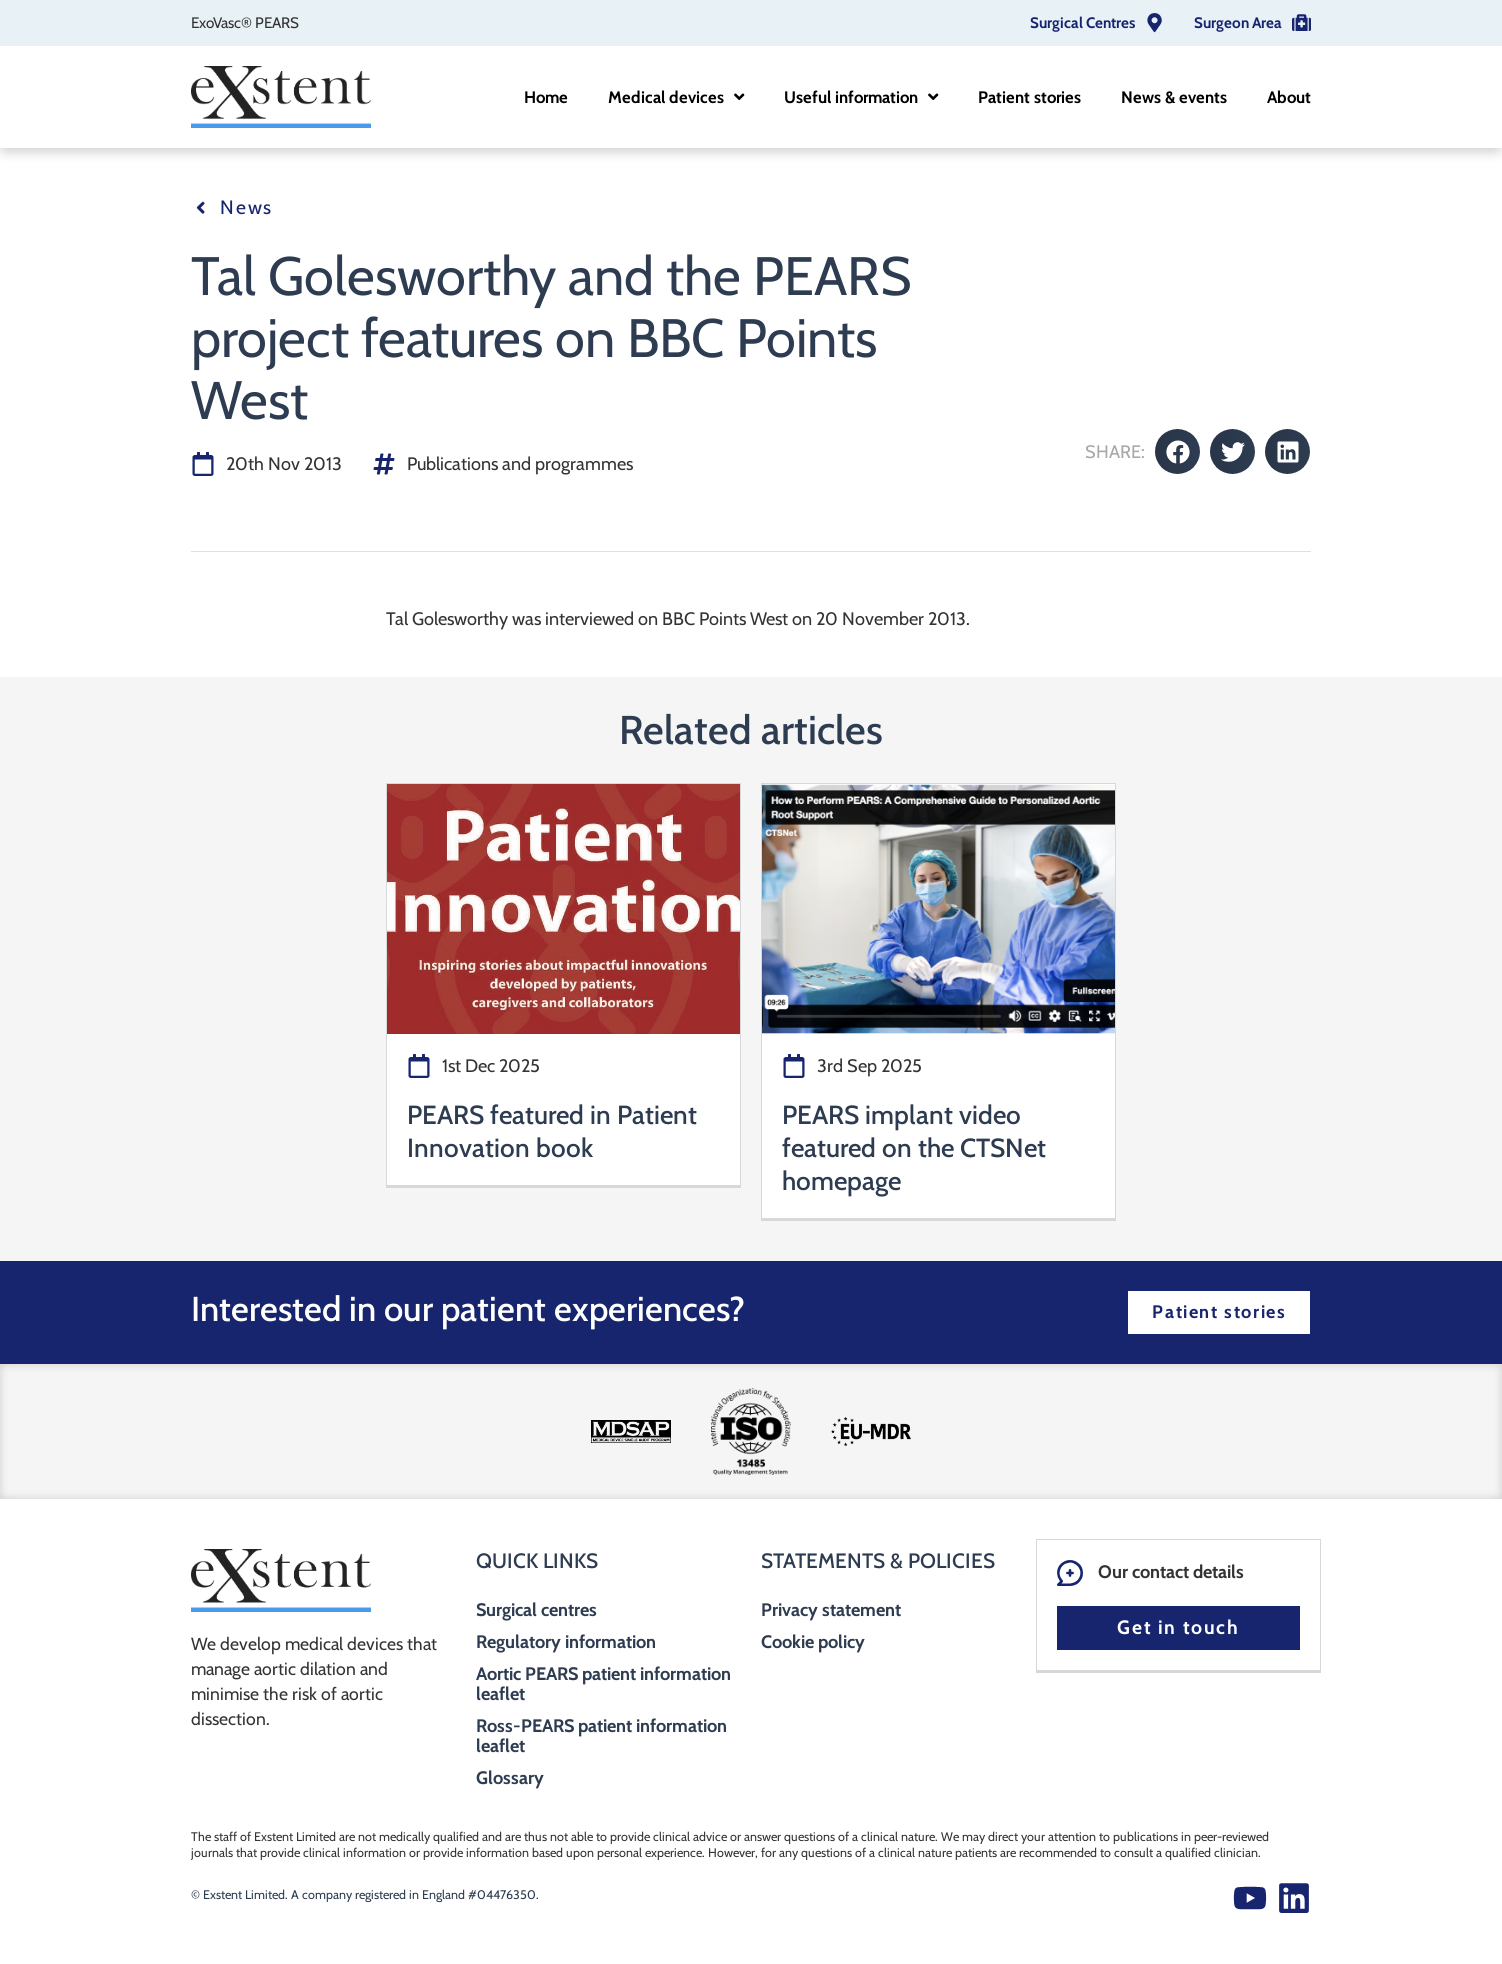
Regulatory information (566, 1642)
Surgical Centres (1082, 22)
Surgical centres (536, 1610)
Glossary (510, 1778)
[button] (1177, 451)
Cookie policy (813, 1642)
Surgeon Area (1238, 22)
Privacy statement (831, 1610)
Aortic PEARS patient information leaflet (603, 1684)
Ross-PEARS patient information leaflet (601, 1736)
